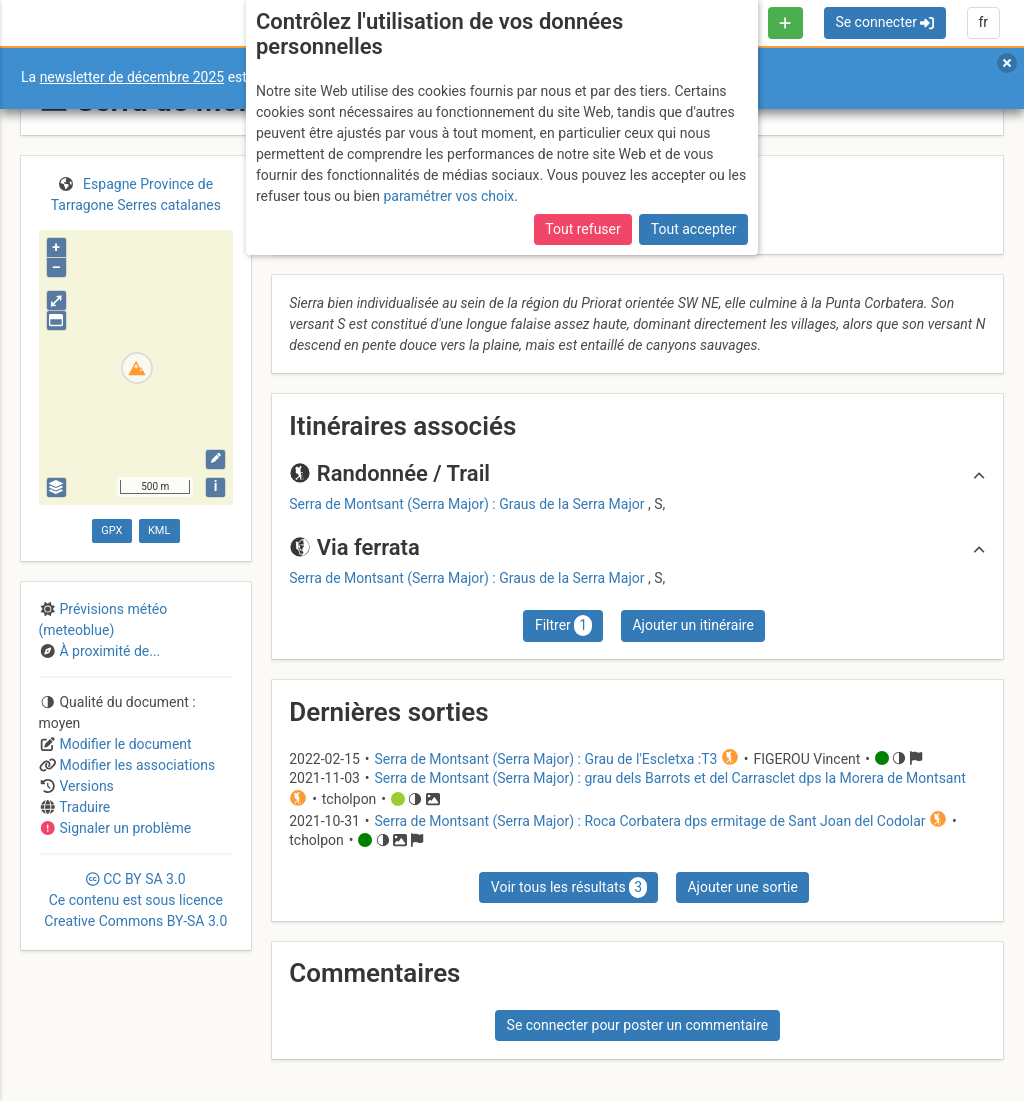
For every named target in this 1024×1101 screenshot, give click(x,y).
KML (159, 530)
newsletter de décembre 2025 (132, 77)
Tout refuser (582, 229)
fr (983, 22)
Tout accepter (694, 229)
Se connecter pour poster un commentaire (638, 1025)
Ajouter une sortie (742, 887)
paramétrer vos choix (448, 196)
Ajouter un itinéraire (692, 625)
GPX (111, 530)
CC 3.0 (135, 900)
